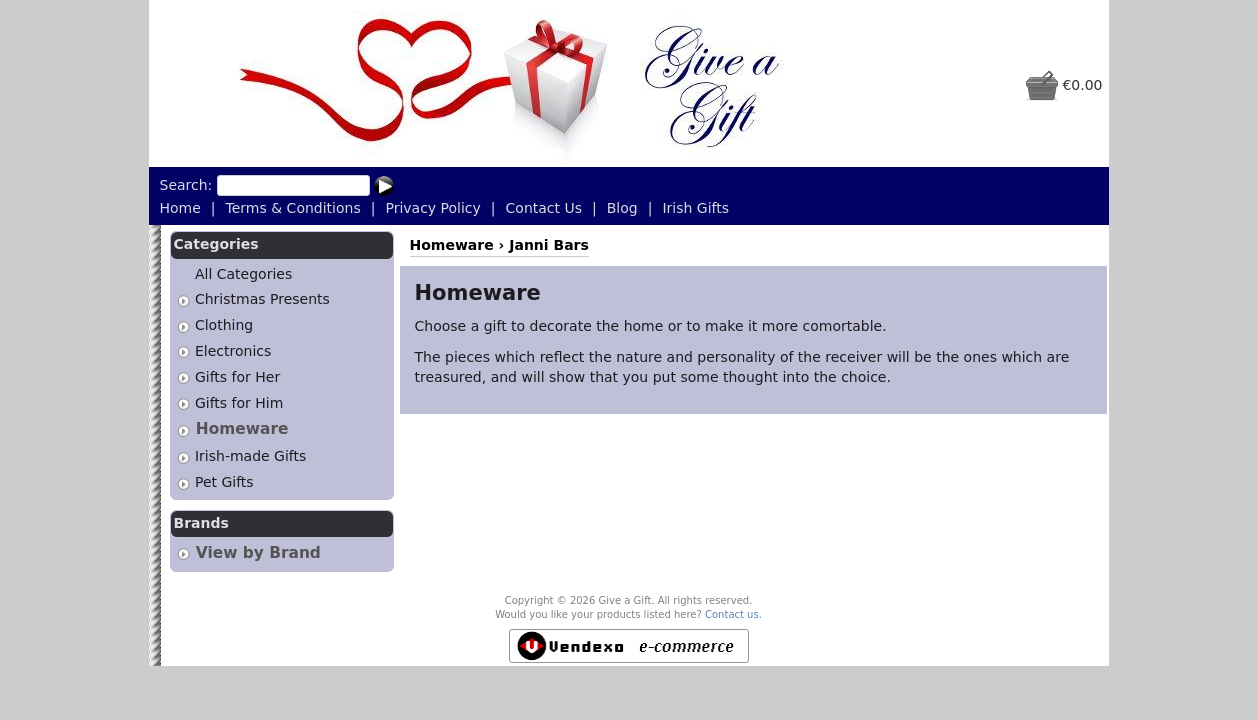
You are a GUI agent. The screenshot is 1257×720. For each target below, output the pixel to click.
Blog (622, 208)
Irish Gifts (695, 208)
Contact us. (733, 614)
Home (180, 208)
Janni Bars (549, 245)
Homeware (242, 429)
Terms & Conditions (293, 208)
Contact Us (544, 208)
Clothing (224, 325)
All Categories (243, 274)
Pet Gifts (224, 482)
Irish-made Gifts (250, 456)
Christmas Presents (262, 300)
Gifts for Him (239, 403)
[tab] (183, 300)
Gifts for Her (237, 377)
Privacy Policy (432, 208)
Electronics (233, 351)
